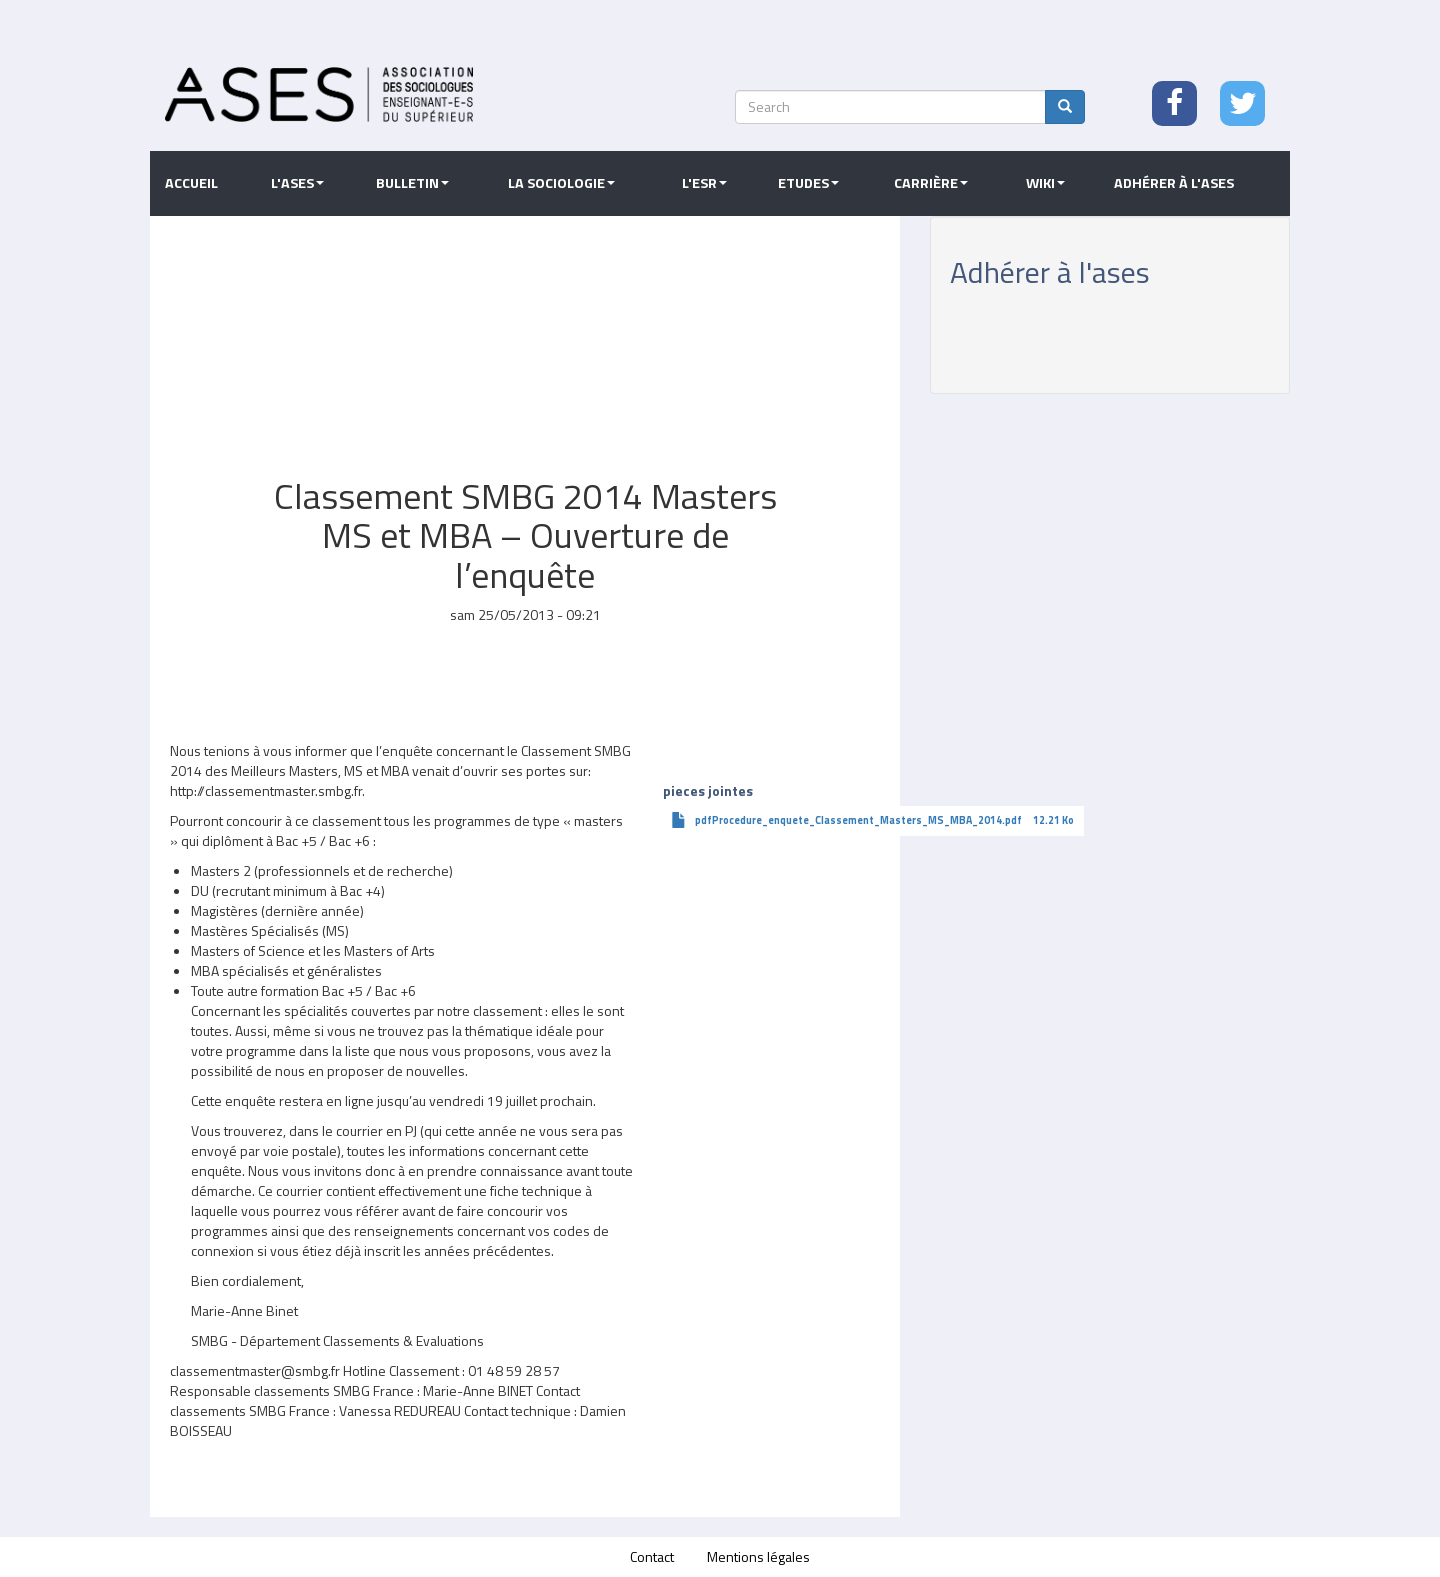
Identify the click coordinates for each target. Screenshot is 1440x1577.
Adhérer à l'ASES (1174, 183)
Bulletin (412, 183)
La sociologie (561, 183)
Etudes (808, 183)
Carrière (931, 183)
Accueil (191, 183)
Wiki (1045, 183)
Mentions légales (758, 1556)
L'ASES (297, 183)
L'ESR (704, 183)
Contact (652, 1556)
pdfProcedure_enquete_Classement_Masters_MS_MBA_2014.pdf (858, 820)
